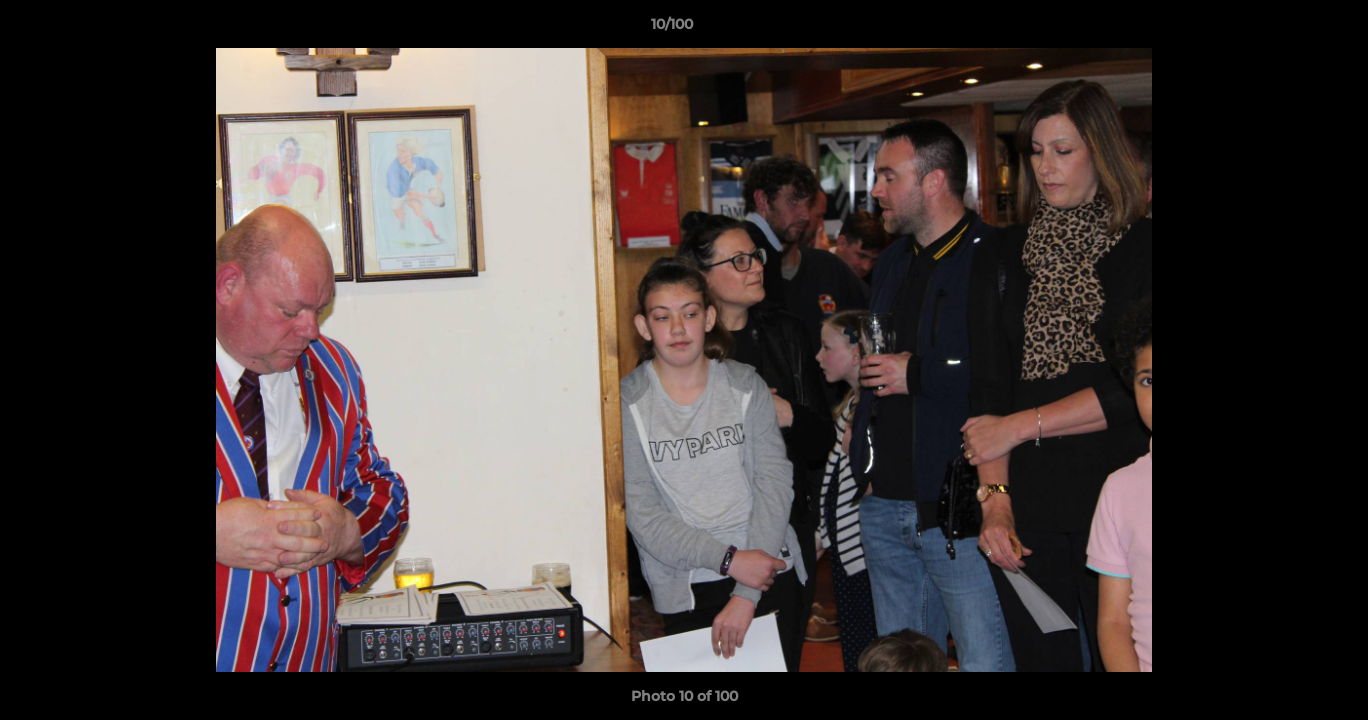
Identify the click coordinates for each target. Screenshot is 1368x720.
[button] (1284, 29)
